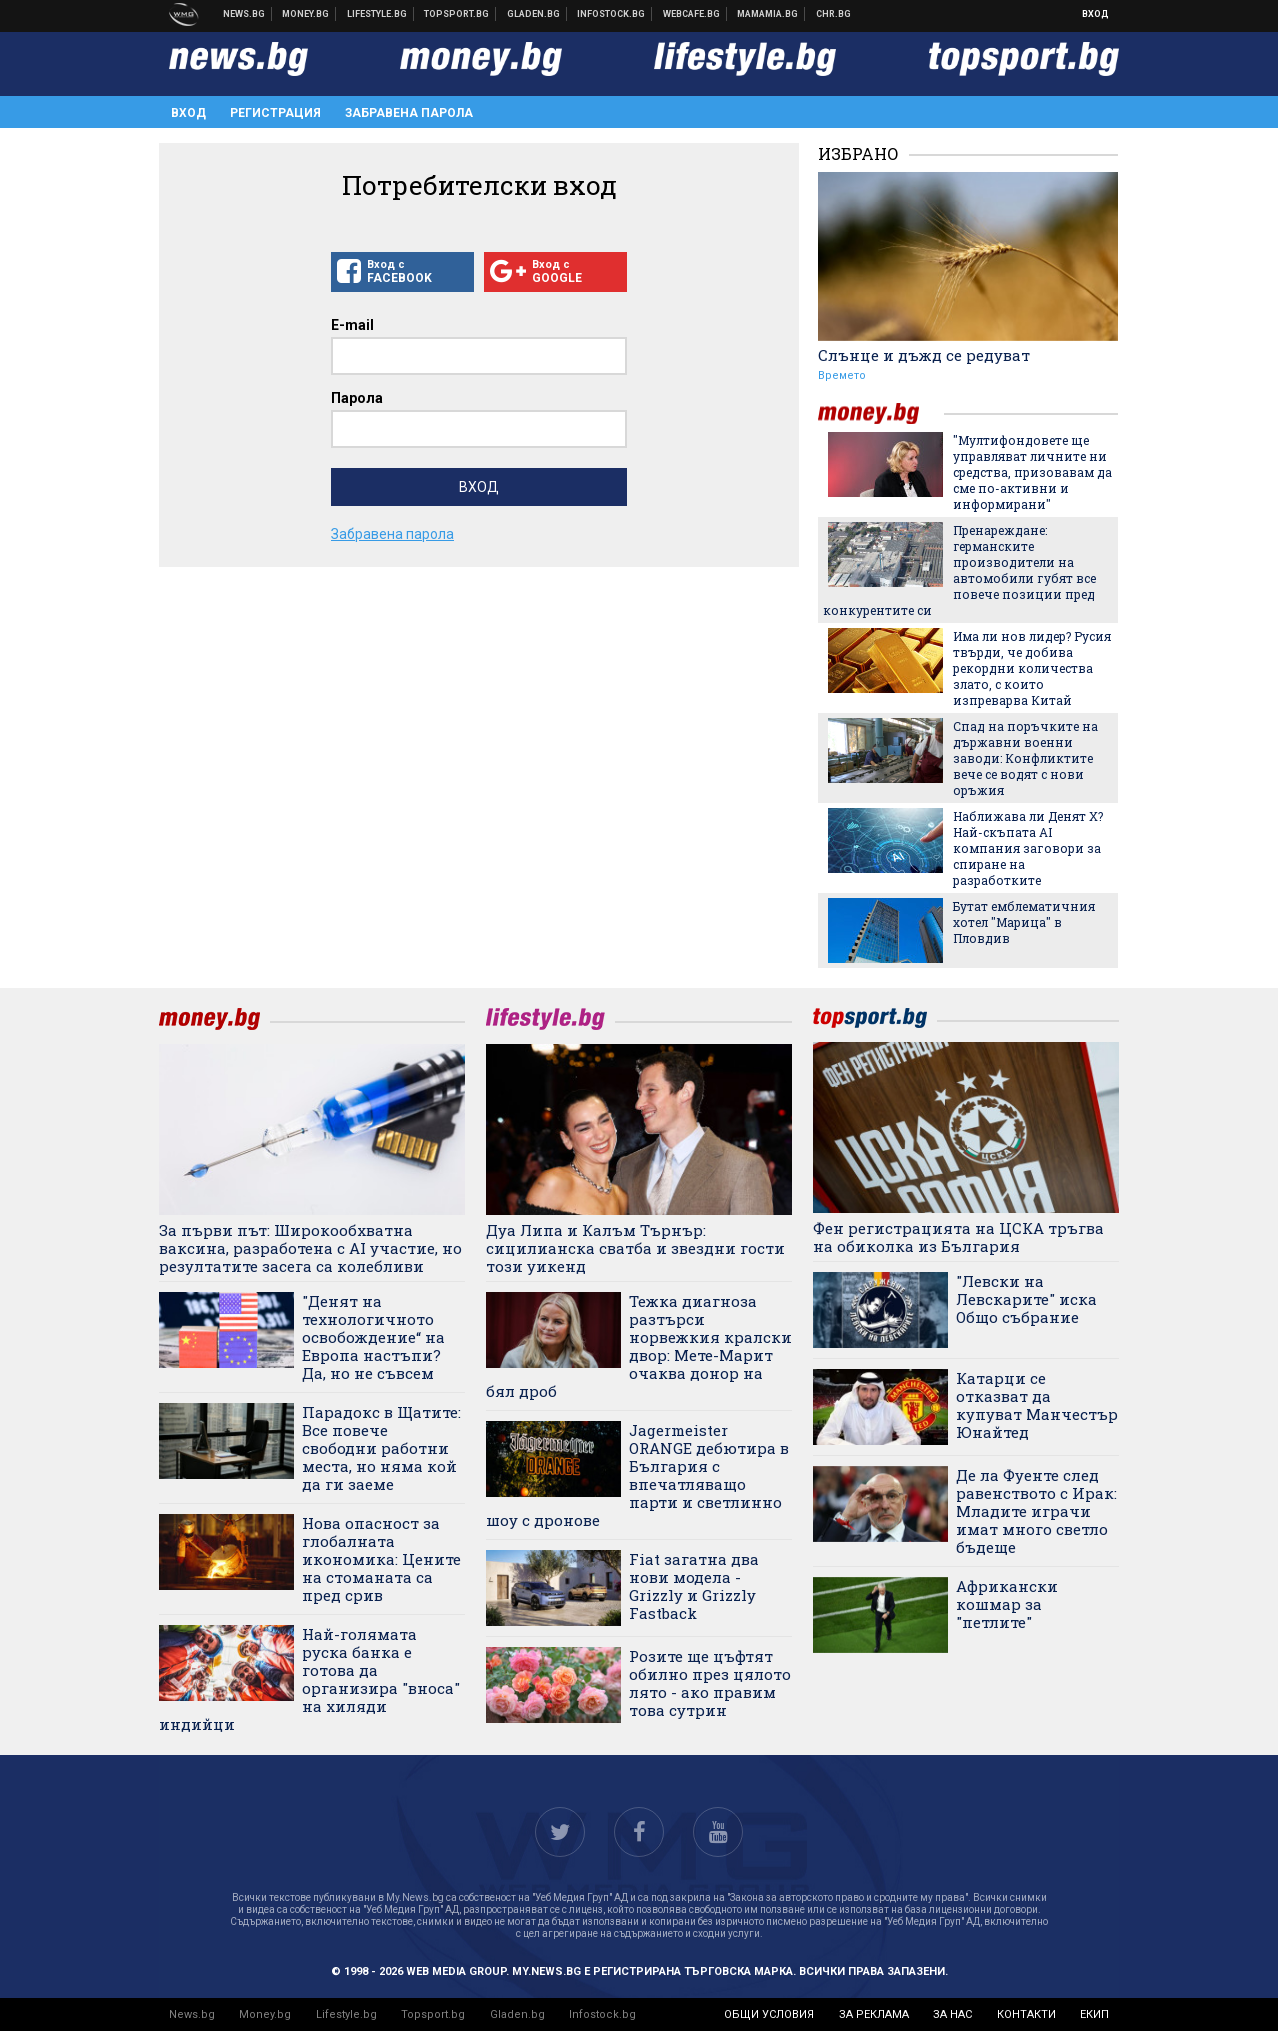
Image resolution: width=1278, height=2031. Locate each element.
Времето (842, 375)
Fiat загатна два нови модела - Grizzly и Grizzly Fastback (694, 1586)
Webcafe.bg (692, 14)
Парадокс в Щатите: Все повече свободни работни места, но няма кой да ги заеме (381, 1448)
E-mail (352, 325)
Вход (1095, 14)
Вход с (402, 272)
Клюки (377, 14)
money (881, 413)
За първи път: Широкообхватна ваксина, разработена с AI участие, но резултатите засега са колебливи (310, 1248)
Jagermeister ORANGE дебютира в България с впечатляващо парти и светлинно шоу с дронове (637, 1475)
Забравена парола (409, 113)
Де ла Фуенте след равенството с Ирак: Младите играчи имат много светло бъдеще (1036, 1511)
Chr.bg (833, 14)
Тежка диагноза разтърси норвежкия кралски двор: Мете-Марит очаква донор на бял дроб (639, 1346)
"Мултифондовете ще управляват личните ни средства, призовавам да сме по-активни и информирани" (1032, 472)
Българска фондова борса (611, 14)
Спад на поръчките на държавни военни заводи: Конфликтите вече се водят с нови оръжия (1025, 758)
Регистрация (275, 113)
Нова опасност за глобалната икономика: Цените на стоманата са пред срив (381, 1559)
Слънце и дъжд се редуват (924, 355)
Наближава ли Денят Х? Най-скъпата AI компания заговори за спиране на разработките (1028, 848)
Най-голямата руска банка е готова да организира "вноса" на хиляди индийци (309, 1679)
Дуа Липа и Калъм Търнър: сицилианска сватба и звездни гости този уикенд (635, 1248)
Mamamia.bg (768, 14)
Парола (357, 398)
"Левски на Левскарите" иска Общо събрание (1026, 1299)
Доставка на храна (534, 14)
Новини (244, 14)
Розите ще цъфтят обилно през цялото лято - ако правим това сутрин (710, 1683)
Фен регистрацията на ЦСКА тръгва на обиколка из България (958, 1237)
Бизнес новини (306, 14)
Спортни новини (457, 14)
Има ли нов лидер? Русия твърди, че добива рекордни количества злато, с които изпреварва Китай (1032, 668)
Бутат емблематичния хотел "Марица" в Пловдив (1024, 922)
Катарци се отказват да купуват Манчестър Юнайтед (1037, 1405)
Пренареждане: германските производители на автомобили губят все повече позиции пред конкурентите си (959, 570)
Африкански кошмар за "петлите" (1007, 1604)
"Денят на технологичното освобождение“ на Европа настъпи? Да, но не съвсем (373, 1337)
